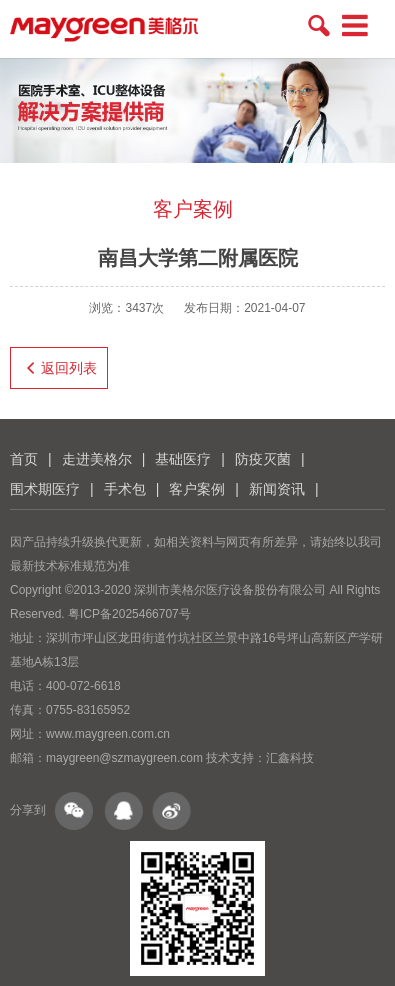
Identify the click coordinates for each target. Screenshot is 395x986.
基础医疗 (183, 459)
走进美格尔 (97, 459)
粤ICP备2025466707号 (129, 614)
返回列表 (59, 368)
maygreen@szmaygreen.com (124, 758)
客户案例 (197, 489)
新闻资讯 (277, 489)
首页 (24, 459)
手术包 (125, 489)
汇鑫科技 (290, 758)
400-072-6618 (83, 686)
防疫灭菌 (263, 459)
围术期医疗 (45, 489)
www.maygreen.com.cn (108, 734)
